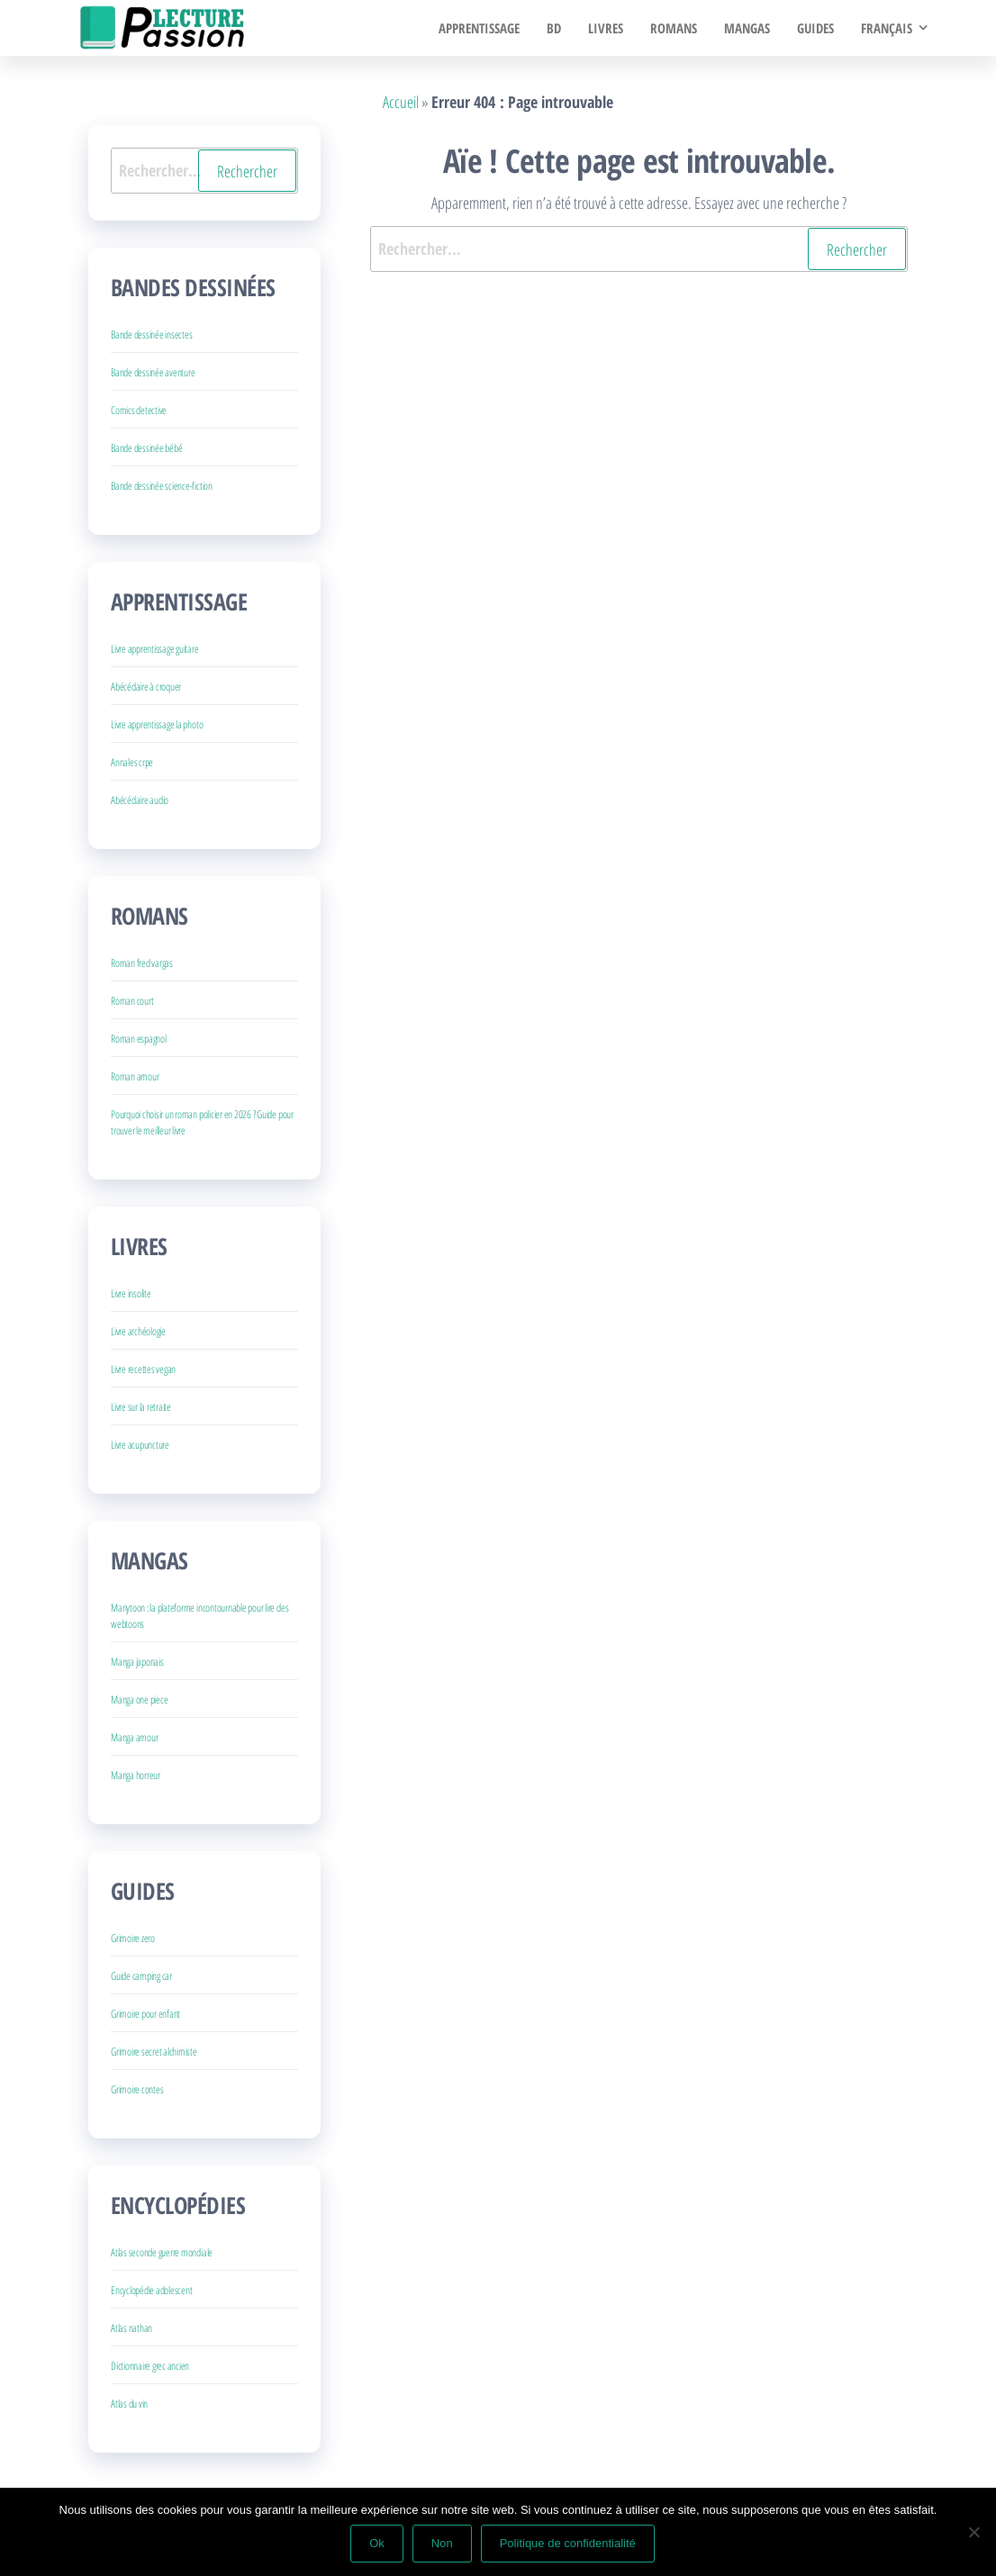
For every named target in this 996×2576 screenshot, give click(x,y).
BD (554, 28)
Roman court (132, 1000)
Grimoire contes (137, 2089)
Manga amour (134, 1737)
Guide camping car (141, 1976)
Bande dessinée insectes (151, 334)
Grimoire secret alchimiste (154, 2051)
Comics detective (139, 410)
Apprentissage (479, 28)
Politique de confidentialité (568, 2543)
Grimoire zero (133, 1938)
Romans (673, 28)
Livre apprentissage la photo (157, 724)
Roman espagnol (139, 1038)
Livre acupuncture (140, 1444)
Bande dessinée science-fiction (162, 485)
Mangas (747, 28)
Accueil (401, 102)
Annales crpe (132, 762)
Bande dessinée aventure (153, 372)
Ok (377, 2543)
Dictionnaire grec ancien (150, 2365)
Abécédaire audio (139, 800)
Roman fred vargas (142, 963)
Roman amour (134, 1076)
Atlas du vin (129, 2403)
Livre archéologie (138, 1331)
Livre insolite (131, 1293)
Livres (605, 28)
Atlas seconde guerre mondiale (162, 2252)
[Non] (973, 2532)
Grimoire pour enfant (145, 2013)
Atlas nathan (131, 2328)
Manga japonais (137, 1661)
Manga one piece (139, 1699)
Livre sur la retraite (141, 1407)
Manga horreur (135, 1775)
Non (442, 2543)
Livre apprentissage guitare (155, 648)
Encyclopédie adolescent (151, 2290)
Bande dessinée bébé (146, 448)
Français (886, 28)
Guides (815, 28)
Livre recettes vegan (143, 1369)
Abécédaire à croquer (146, 686)
